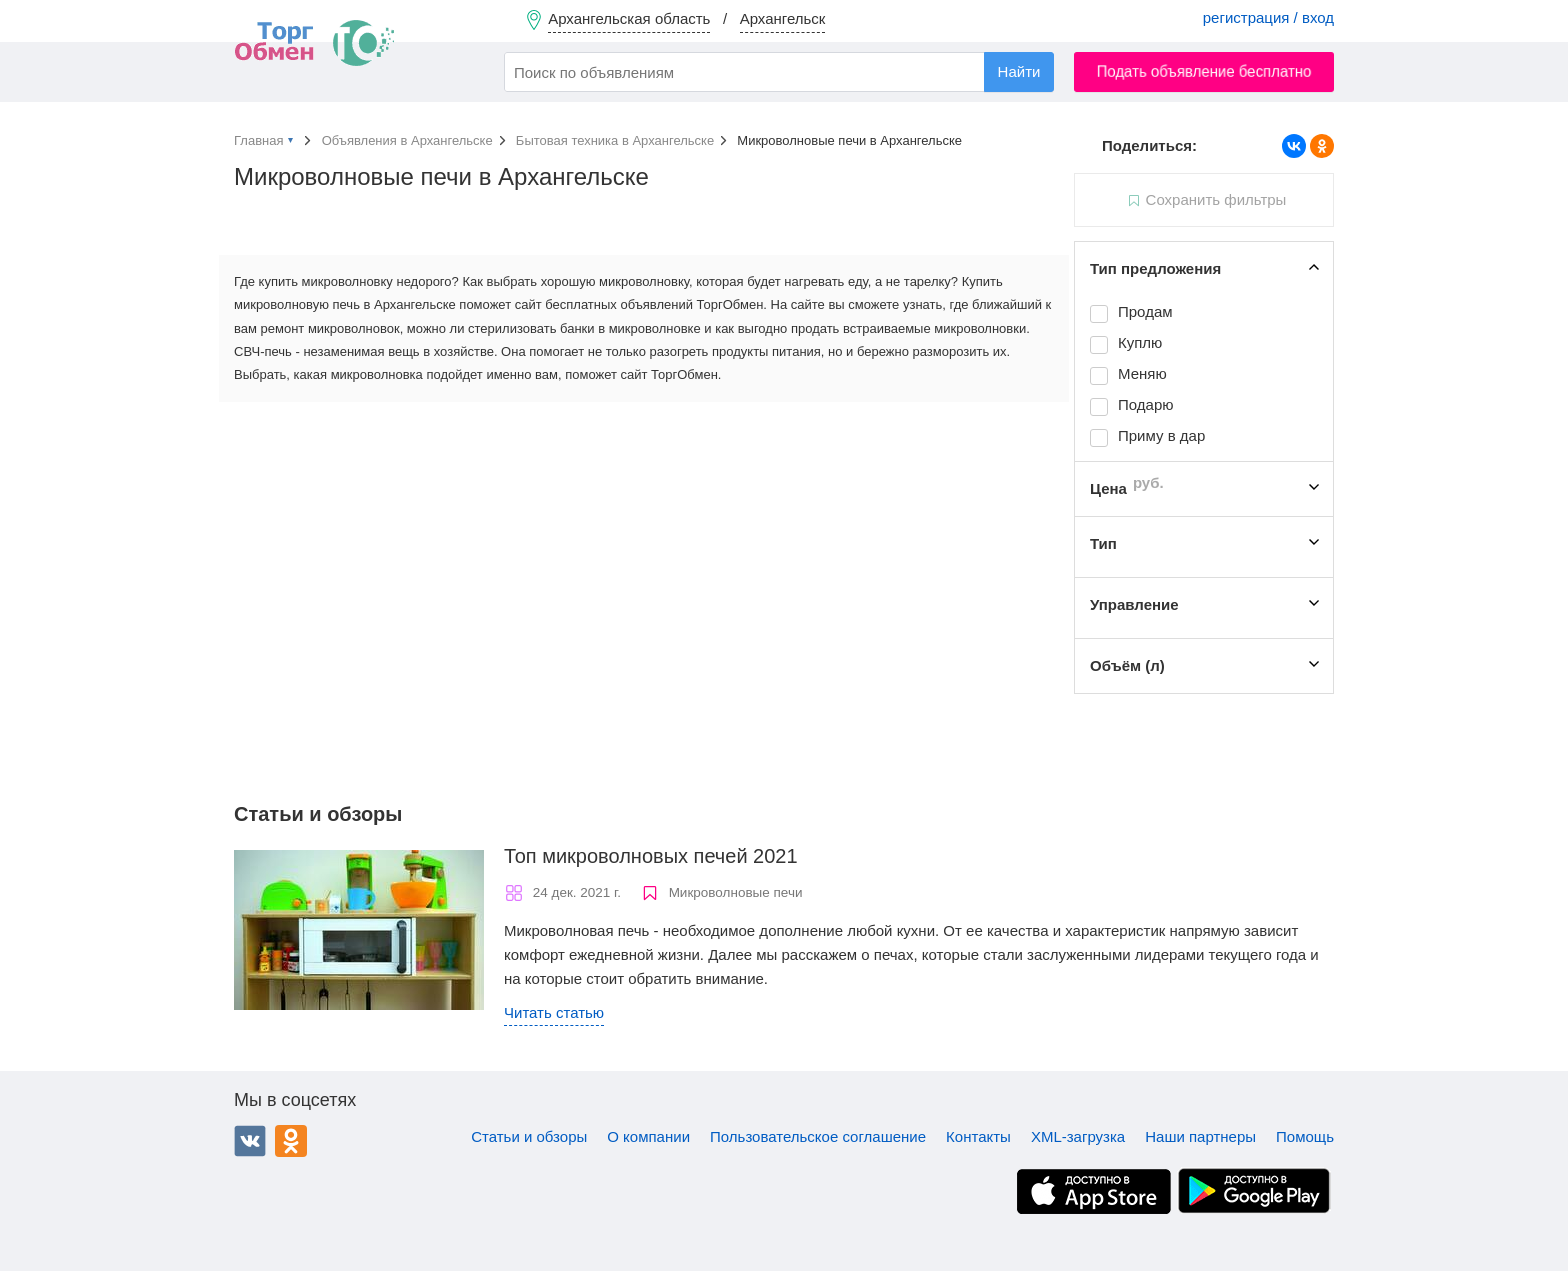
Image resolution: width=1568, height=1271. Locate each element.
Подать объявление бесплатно (1204, 71)
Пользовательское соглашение (818, 1136)
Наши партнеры (1200, 1136)
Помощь (1305, 1136)
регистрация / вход (1268, 17)
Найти (1019, 71)
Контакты (978, 1136)
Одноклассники (291, 1141)
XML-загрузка (1078, 1136)
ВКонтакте (250, 1141)
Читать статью (554, 1012)
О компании (648, 1136)
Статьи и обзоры (529, 1136)
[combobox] (779, 72)
